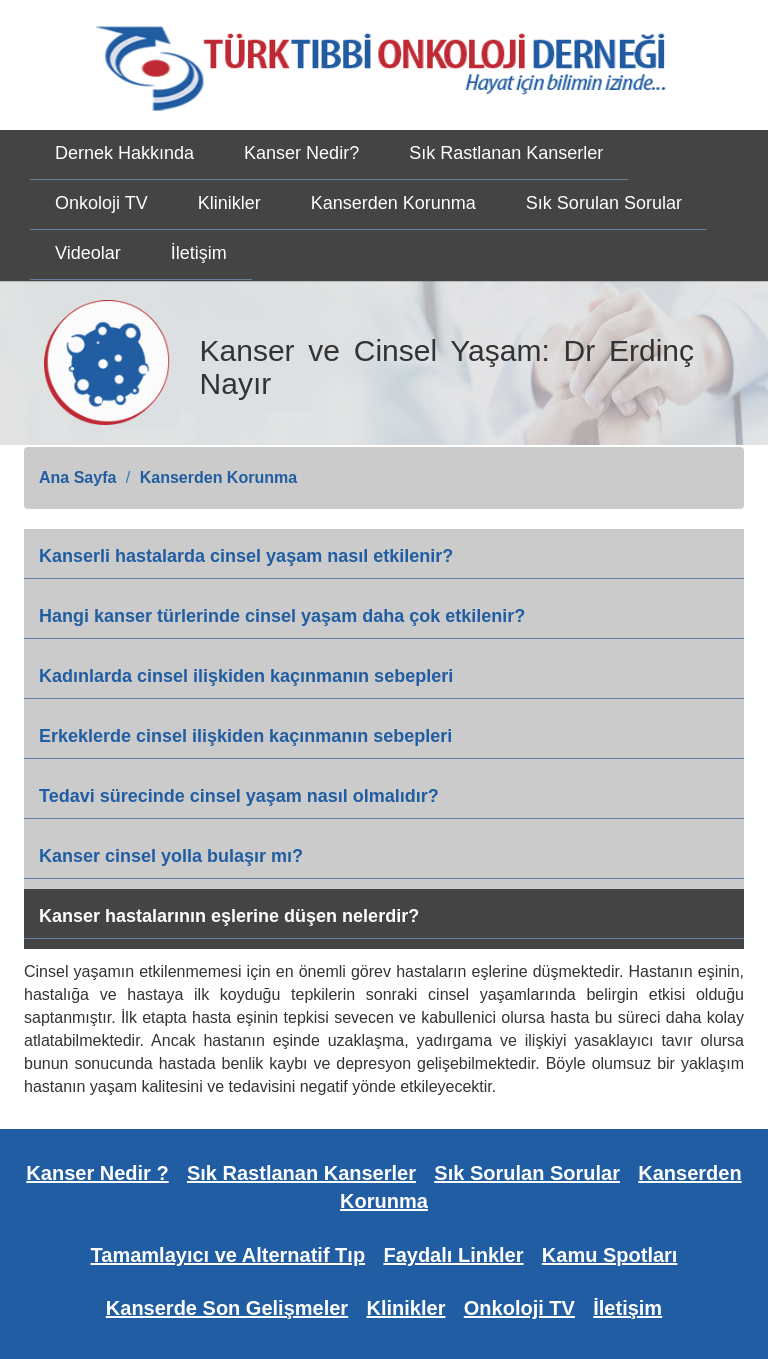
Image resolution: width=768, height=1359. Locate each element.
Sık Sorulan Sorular (604, 203)
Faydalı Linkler (453, 1255)
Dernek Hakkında (124, 153)
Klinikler (229, 203)
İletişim (199, 253)
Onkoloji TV (101, 203)
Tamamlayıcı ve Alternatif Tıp (228, 1255)
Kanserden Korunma (393, 203)
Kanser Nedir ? (97, 1173)
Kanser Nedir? (301, 153)
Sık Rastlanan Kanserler (506, 153)
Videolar (88, 253)
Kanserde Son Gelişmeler (227, 1308)
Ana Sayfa (77, 477)
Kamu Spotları (610, 1255)
